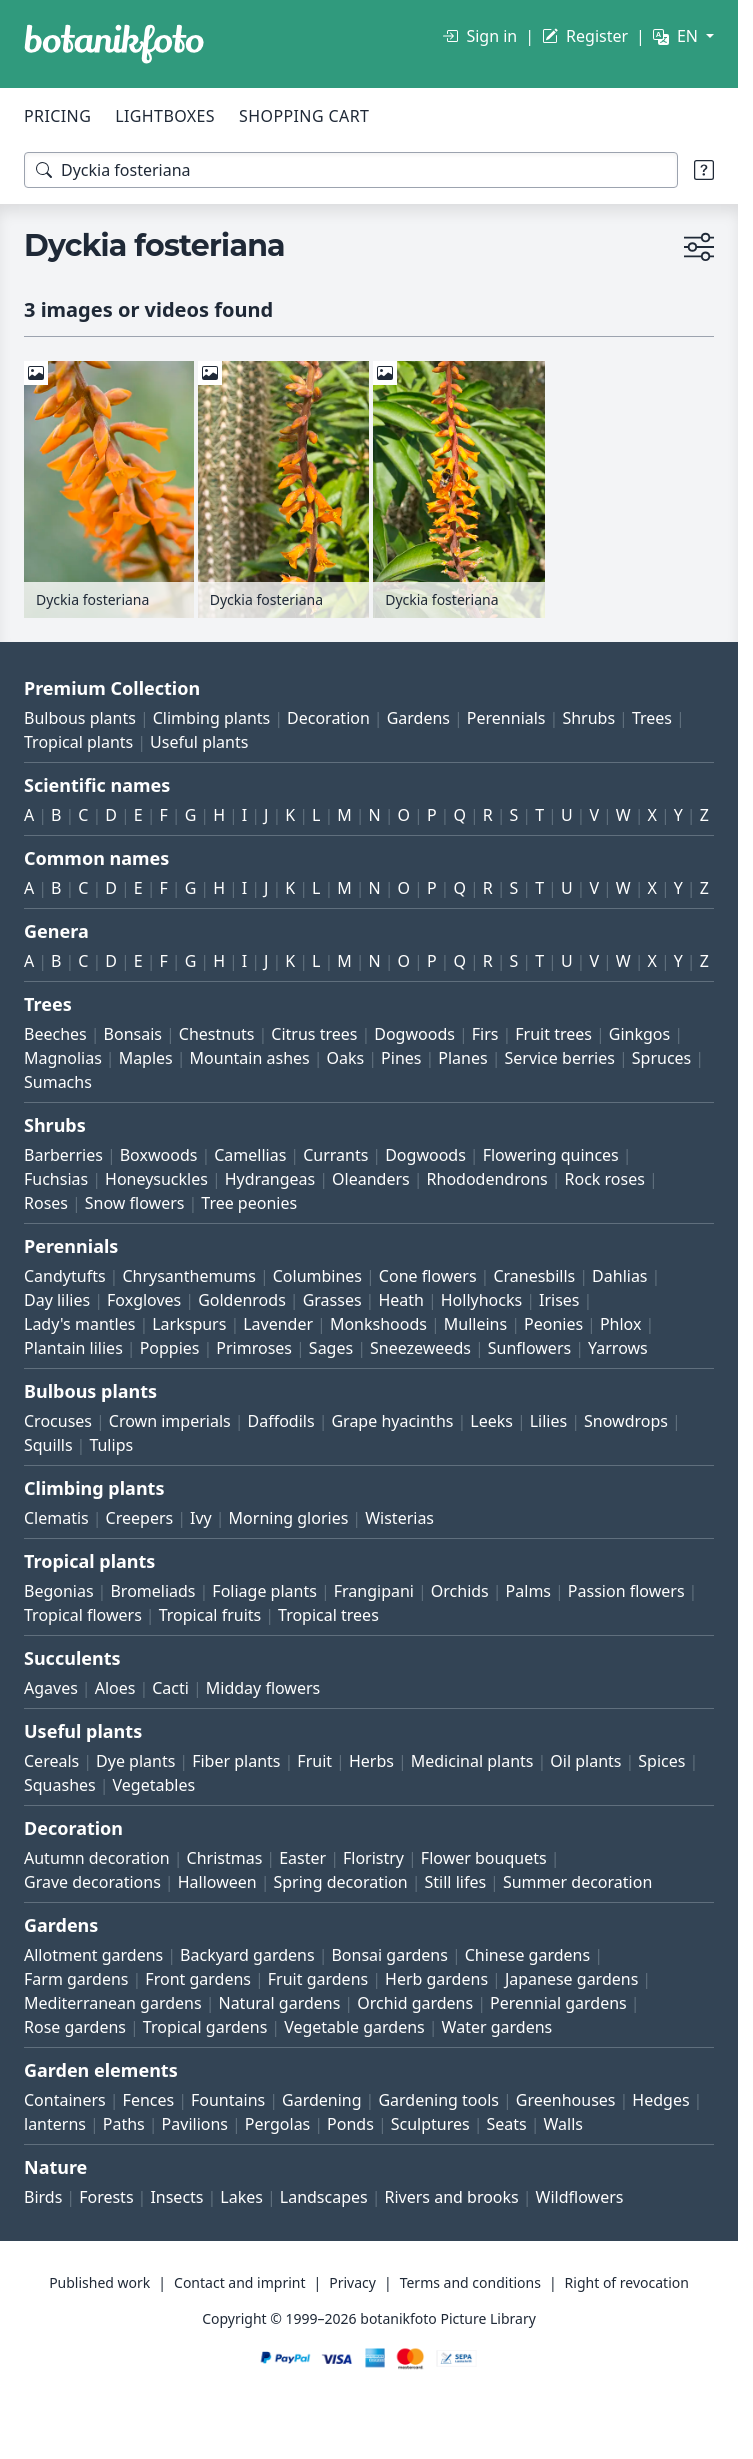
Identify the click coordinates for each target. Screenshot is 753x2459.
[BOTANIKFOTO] (114, 44)
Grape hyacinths (392, 1421)
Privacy (352, 2282)
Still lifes (456, 1882)
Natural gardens (279, 2003)
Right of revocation (627, 2282)
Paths (124, 2124)
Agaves (51, 1688)
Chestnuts (217, 1034)
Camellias (250, 1155)
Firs (485, 1034)
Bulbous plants (80, 718)
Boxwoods (159, 1155)
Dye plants (135, 1761)
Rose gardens (75, 2027)
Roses (46, 1203)
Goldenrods (242, 1300)
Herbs (371, 1761)
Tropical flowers (83, 1615)
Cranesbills (534, 1276)
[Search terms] (351, 170)
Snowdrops (626, 1421)
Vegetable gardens (354, 2027)
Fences (149, 2100)
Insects (176, 2197)
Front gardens (198, 1979)
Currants (335, 1155)
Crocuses (58, 1421)
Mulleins (475, 1324)
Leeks (491, 1421)
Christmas (225, 1858)
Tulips (111, 1445)
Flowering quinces (551, 1155)
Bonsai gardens (389, 1955)
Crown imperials (170, 1421)
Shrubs (588, 718)
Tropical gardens (205, 2027)
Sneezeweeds (420, 1348)
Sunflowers (529, 1348)
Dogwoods (414, 1034)
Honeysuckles (156, 1179)
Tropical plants (78, 742)
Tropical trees (328, 1615)
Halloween (217, 1882)
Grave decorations (92, 1882)
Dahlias (619, 1276)
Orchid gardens (415, 2003)
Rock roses (605, 1179)
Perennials (506, 718)
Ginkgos (639, 1034)
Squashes (60, 1785)
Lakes (241, 2197)
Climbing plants (211, 718)
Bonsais (133, 1034)
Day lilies (57, 1300)
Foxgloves (144, 1300)
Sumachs (58, 1082)
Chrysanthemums (188, 1276)
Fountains (228, 2100)
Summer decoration (577, 1882)
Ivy (201, 1518)
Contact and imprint (239, 2282)
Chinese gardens (527, 1955)
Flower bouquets (484, 1858)
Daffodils (281, 1421)
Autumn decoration (97, 1858)
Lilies (548, 1421)
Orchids (460, 1591)
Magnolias (63, 1058)
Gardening (322, 2100)
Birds (43, 2197)
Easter (302, 1858)
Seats (507, 2124)
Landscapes (324, 2197)
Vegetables (154, 1785)
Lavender (278, 1324)
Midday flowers (263, 1688)
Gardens (418, 718)
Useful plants (199, 742)
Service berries (560, 1058)
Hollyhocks (481, 1300)
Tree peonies (249, 1203)
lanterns (55, 2124)
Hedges (660, 2100)
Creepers (140, 1518)
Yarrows (618, 1348)
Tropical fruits (210, 1615)
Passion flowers (626, 1591)
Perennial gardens (558, 2003)
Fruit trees (553, 1034)
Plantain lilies (73, 1348)
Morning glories (289, 1518)
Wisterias (399, 1518)
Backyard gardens (247, 1955)
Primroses (254, 1348)
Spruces (662, 1058)
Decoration (328, 718)
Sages (331, 1348)
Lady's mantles (79, 1324)
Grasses (332, 1300)
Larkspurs (189, 1324)
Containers (65, 2100)
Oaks (346, 1058)
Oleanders (371, 1179)
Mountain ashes (250, 1058)
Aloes (115, 1688)
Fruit (314, 1761)
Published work (99, 2282)
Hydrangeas (270, 1179)
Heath (401, 1300)
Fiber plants (236, 1761)
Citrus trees (314, 1034)
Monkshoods (378, 1324)
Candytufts (65, 1276)
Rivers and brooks (452, 2197)
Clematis (56, 1518)
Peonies (553, 1324)
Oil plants (585, 1761)
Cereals (51, 1761)
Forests (106, 2197)
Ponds (350, 2124)
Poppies (170, 1348)
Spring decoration (340, 1882)
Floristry (373, 1858)
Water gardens (497, 2027)
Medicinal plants (472, 1761)
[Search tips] (704, 170)
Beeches (55, 1034)
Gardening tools (438, 2100)
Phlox (621, 1324)
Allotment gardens (93, 1955)
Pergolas (277, 2124)
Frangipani (374, 1591)
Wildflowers (580, 2197)
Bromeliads (152, 1591)
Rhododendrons (487, 1179)
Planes (462, 1058)
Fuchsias (56, 1179)
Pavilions (195, 2124)
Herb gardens (436, 1979)
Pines (401, 1058)
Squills (48, 1445)
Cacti (170, 1688)
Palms (528, 1591)
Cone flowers (428, 1276)
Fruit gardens (318, 1979)
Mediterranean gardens (113, 2003)
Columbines (317, 1276)
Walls (563, 2124)
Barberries (63, 1155)
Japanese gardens (571, 1979)
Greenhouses (566, 2100)
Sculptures (430, 2124)
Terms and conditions (470, 2282)
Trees (652, 718)
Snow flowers (135, 1203)
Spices (661, 1761)
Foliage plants (264, 1591)
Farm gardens (76, 1979)
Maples (146, 1058)
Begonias (59, 1591)
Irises (559, 1300)
